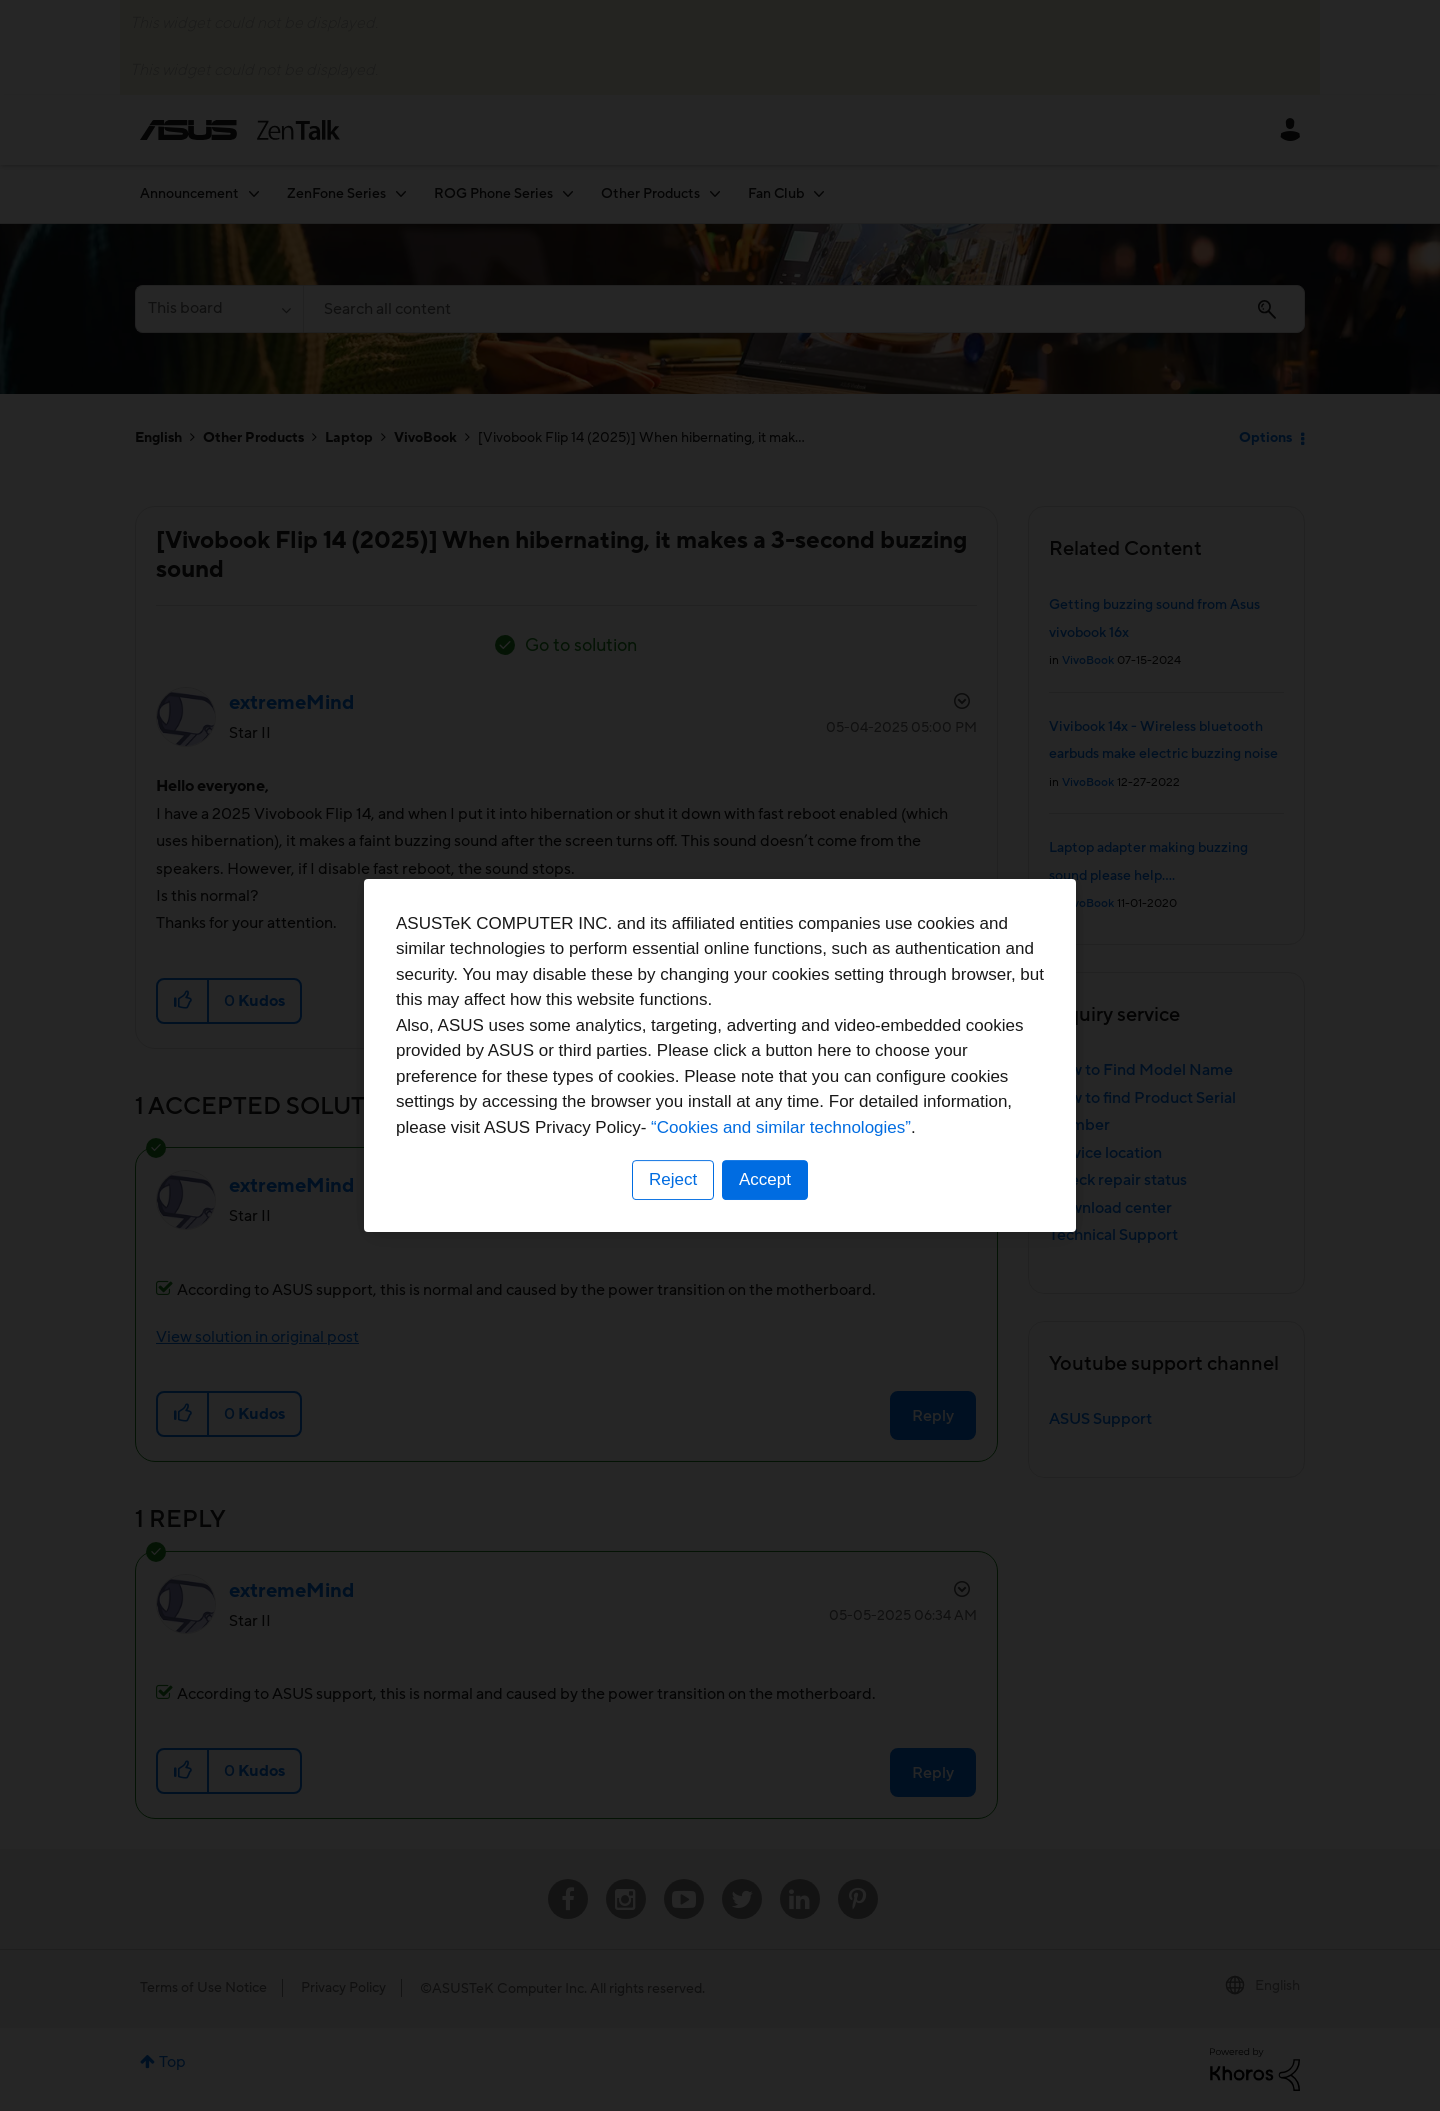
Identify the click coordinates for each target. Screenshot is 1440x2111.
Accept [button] (765, 1179)
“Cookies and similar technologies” (781, 1127)
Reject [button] (673, 1179)
